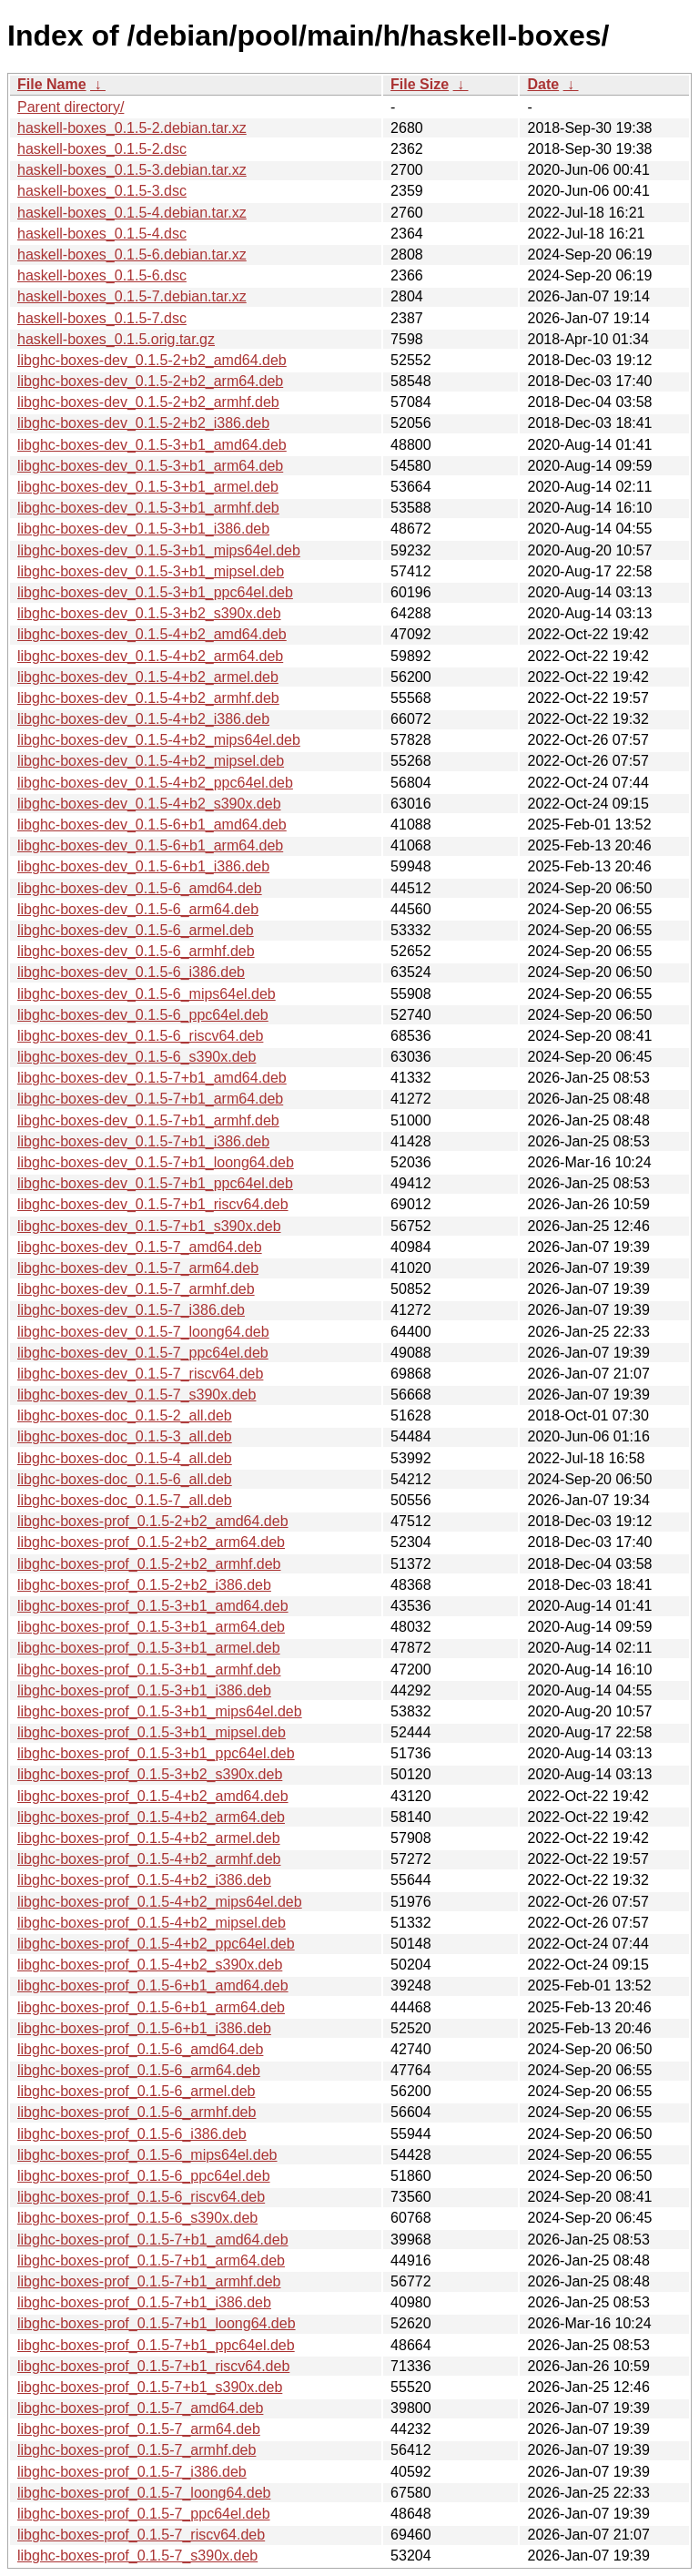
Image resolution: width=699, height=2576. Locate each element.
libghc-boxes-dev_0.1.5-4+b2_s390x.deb (149, 803)
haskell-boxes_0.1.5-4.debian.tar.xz (132, 212)
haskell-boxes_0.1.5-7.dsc (102, 318)
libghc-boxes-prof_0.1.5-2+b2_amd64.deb (153, 1521)
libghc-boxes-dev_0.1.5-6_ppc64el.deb (142, 1015)
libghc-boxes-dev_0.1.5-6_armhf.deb (136, 951)
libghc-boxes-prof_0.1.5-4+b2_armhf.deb (149, 1859)
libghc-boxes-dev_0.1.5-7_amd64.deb (139, 1247)
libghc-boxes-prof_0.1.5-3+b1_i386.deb (144, 1690)
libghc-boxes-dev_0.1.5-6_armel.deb (135, 930)
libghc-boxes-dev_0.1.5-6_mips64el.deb (146, 994)
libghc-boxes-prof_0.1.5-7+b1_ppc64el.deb (156, 2345)
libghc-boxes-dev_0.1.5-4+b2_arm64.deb (150, 656)
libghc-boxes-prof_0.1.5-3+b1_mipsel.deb (151, 1732)
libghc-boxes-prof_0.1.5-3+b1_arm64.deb (151, 1626)
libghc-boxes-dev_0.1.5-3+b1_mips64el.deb (158, 550)
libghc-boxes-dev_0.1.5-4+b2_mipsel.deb (150, 761)
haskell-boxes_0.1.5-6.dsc (102, 275)
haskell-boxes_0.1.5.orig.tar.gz (116, 339)
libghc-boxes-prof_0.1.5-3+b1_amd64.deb (153, 1606)
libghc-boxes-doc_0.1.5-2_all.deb (124, 1415)
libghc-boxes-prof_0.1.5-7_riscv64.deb (141, 2534)
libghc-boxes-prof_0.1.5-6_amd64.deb (140, 2049)
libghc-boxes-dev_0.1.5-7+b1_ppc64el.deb (155, 1183)
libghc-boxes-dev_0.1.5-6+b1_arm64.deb (150, 845)
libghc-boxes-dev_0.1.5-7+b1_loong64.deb (155, 1162)
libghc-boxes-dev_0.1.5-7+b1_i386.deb (143, 1141)
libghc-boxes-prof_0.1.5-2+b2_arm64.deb (151, 1542)
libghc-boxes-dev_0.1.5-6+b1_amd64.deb (152, 824)
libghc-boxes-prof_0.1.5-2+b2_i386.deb (144, 1585)
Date (543, 84)
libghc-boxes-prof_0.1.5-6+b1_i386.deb (144, 2028)
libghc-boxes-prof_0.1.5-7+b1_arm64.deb (151, 2260)
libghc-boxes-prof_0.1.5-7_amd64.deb (140, 2408)
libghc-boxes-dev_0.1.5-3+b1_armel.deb (148, 486)
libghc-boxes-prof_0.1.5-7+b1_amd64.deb (153, 2239)
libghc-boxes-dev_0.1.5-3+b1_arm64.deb (150, 465)
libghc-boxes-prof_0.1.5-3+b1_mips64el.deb (159, 1711)
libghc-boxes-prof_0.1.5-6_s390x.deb (137, 2217)
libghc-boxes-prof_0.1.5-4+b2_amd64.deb (153, 1796)
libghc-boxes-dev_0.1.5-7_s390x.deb (136, 1394)
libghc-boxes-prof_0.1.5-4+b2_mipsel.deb (151, 1922)
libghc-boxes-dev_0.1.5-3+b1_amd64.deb (152, 445)
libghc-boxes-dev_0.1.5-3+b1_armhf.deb (148, 507)
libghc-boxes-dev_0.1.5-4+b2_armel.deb (148, 677)
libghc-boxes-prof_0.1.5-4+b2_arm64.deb (151, 1817)
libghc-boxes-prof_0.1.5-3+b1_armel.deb (148, 1647)
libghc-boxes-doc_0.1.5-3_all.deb (124, 1436)
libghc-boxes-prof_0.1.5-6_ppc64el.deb (143, 2176)
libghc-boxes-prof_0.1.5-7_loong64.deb (143, 2492)
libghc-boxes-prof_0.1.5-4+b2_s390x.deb (149, 1964)
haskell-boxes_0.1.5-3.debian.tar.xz (132, 170)
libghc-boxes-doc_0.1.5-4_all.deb (124, 1458)
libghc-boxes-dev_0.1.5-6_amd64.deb (139, 888)
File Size (419, 84)
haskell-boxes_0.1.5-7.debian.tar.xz (132, 296)
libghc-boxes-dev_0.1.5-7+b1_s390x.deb (149, 1226)
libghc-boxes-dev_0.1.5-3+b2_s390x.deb (149, 613)
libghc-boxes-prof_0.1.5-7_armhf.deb (136, 2450)
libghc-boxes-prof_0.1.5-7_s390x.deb (137, 2555)
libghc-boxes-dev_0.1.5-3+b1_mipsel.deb (150, 571)
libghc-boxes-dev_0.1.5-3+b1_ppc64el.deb (155, 592)
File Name (51, 84)
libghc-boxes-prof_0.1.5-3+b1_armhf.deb (149, 1669)
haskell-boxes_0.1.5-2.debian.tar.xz (132, 128)
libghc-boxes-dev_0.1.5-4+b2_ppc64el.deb (155, 782)
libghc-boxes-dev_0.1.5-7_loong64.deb (143, 1331)
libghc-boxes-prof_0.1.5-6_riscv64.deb (141, 2196)
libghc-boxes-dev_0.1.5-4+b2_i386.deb (143, 719)
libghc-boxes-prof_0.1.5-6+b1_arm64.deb (151, 2007)
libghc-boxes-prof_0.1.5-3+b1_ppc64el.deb (156, 1753)
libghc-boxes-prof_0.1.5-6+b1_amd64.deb (153, 1985)
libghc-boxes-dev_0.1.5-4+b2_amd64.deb (152, 634)
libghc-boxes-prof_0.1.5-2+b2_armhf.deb (149, 1564)
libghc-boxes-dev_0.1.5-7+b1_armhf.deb (148, 1120)
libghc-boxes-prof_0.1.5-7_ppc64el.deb (143, 2513)
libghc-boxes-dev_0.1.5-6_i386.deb (131, 972)
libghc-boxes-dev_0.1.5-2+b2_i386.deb (143, 423)
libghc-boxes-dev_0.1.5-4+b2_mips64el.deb (158, 740)
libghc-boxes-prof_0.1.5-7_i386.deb (132, 2471)
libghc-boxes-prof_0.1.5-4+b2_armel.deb (148, 1838)
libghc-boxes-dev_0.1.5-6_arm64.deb (137, 909)
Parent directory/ (70, 107)
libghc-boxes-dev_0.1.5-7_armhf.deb (136, 1289)
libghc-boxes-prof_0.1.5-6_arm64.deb (138, 2070)
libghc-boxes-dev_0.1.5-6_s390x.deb (136, 1056)
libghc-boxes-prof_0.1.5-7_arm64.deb (138, 2429)
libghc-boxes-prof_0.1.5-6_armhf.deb (136, 2112)
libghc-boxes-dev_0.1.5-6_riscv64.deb (140, 1036)
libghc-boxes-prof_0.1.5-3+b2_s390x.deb (149, 1774)
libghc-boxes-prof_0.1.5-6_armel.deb (136, 2091)
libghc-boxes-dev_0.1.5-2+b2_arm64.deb (150, 381)
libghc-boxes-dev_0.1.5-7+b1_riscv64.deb (153, 1204)
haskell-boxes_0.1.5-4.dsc (102, 233)
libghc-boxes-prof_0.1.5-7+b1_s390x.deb (149, 2387)
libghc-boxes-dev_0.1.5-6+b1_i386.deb (143, 866)
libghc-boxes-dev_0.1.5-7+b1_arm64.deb (150, 1098)
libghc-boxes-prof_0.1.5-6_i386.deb (132, 2134)
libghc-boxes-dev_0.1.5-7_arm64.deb (137, 1268)
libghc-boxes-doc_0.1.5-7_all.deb (124, 1500)
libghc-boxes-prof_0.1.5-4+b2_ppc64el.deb (156, 1943)
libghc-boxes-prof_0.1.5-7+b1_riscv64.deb (153, 2366)
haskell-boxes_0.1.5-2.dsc (102, 149)
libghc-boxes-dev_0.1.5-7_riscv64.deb (140, 1373)
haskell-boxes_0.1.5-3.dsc (102, 191)
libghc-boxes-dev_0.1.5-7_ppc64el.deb (142, 1352)
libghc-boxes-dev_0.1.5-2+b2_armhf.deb (148, 402)
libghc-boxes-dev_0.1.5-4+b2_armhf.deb (148, 698)
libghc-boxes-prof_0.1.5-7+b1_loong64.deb (156, 2323)
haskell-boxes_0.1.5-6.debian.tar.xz (132, 254)
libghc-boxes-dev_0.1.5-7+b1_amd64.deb (152, 1077)
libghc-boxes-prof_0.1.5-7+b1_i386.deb (144, 2302)
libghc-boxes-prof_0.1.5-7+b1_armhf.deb (149, 2281)
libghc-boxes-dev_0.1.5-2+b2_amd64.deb (152, 360)
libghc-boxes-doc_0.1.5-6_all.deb (124, 1479)
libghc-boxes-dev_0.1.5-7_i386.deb (131, 1310)
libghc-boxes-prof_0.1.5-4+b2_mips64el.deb (159, 1901)
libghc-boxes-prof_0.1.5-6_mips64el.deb (147, 2155)
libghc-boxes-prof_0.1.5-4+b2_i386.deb (144, 1880)
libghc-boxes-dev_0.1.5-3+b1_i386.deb (143, 528)
